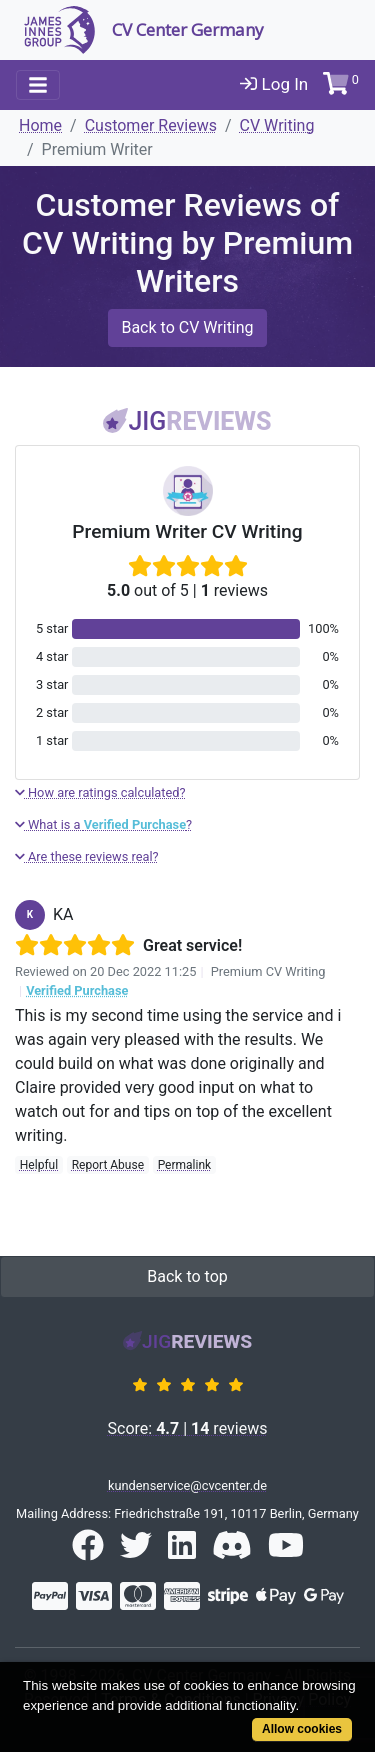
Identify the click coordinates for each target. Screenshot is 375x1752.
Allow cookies (302, 1729)
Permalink (185, 1165)
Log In (274, 84)
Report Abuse (108, 1165)
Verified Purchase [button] (77, 990)
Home (40, 125)
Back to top (187, 1276)
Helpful (39, 1165)
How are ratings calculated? (100, 792)
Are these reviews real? (87, 856)
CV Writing (277, 125)
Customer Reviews (151, 125)
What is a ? (103, 824)
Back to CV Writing (187, 327)
